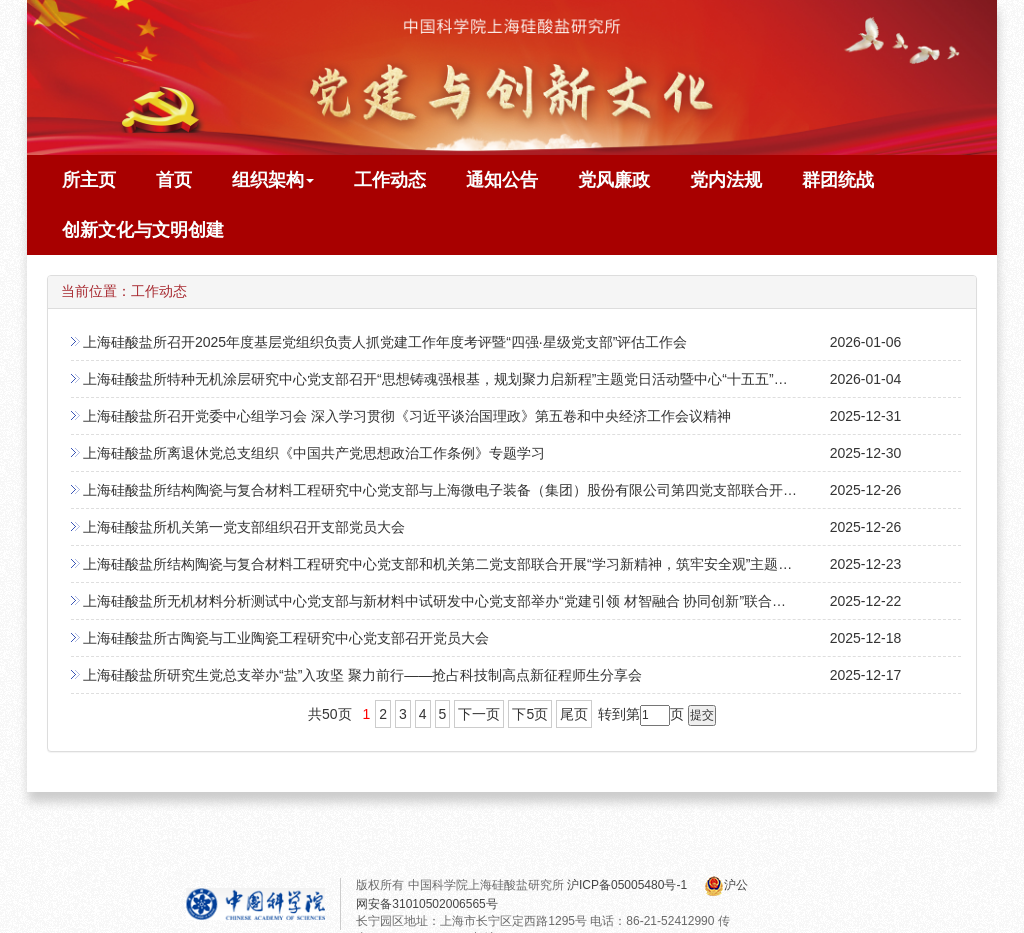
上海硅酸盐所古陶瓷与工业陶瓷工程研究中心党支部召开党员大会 (286, 638)
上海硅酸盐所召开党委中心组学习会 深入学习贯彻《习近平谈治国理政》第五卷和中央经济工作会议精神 (407, 416)
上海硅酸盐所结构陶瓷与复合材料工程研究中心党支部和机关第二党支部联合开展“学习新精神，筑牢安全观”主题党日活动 (458, 564)
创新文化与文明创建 (143, 230)
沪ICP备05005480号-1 (628, 885)
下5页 (530, 714)
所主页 (89, 180)
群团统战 (838, 180)
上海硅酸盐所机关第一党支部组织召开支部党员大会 (244, 527)
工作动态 (390, 180)
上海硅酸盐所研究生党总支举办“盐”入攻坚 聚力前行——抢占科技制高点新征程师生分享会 (362, 675)
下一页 (479, 714)
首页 (174, 180)
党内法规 (726, 180)
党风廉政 (614, 180)
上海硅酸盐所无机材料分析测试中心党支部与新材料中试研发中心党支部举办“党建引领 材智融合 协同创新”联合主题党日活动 (469, 601)
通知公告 (502, 180)
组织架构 (273, 180)
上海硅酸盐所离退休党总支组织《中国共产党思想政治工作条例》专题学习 (314, 453)
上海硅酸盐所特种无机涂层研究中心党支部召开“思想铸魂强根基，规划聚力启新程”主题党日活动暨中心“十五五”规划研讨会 (463, 379)
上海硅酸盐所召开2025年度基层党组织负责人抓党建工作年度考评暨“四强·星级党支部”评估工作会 (385, 342)
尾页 (574, 714)
